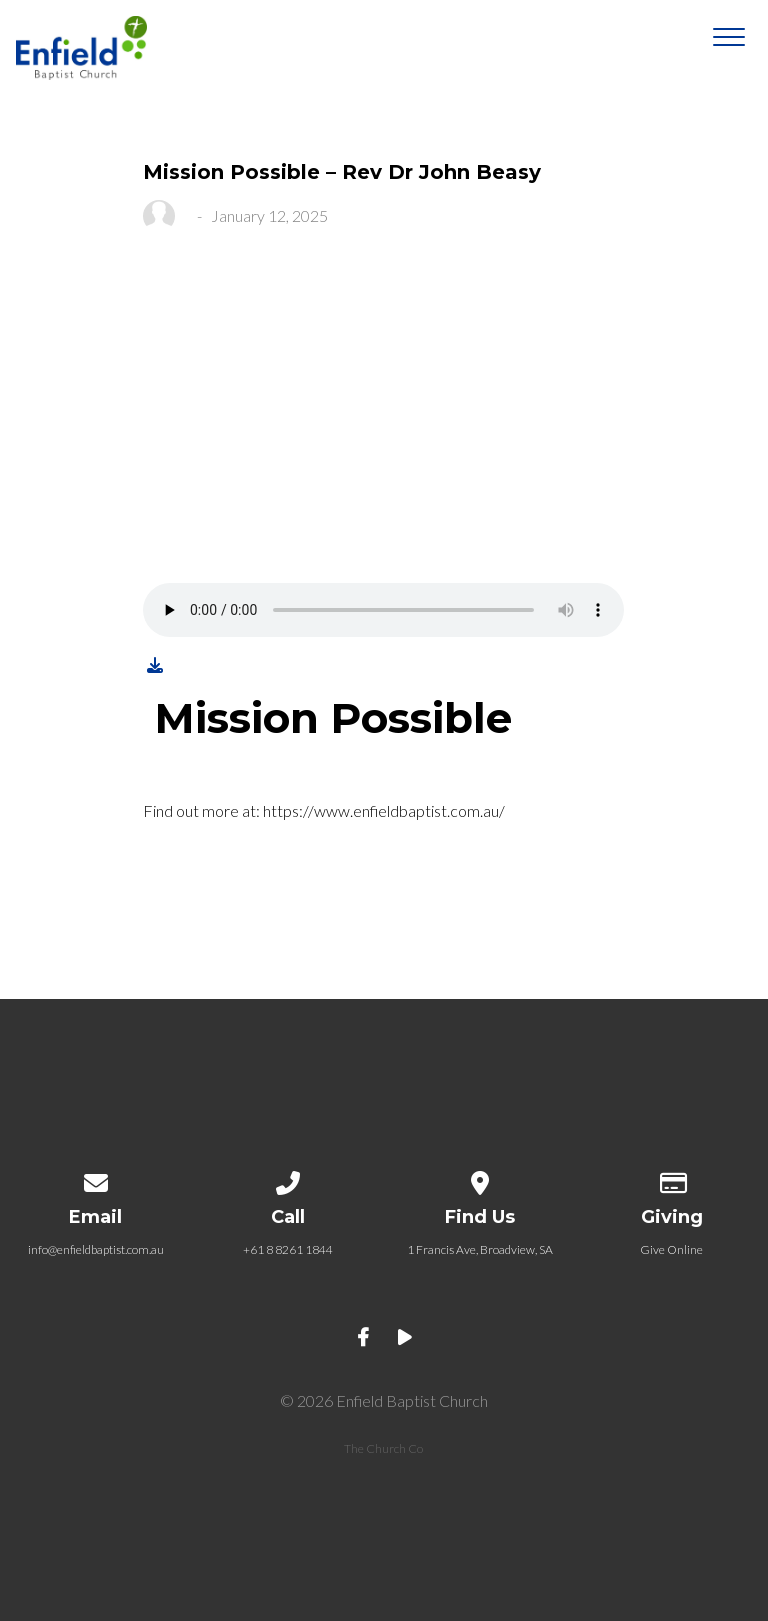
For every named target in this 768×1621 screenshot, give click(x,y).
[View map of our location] (480, 1179)
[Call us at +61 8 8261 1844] (288, 1179)
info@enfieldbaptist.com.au (96, 1249)
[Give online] (672, 1179)
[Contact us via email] (96, 1179)
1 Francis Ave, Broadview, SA (480, 1249)
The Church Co (383, 1448)
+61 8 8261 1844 (288, 1249)
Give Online (671, 1249)
